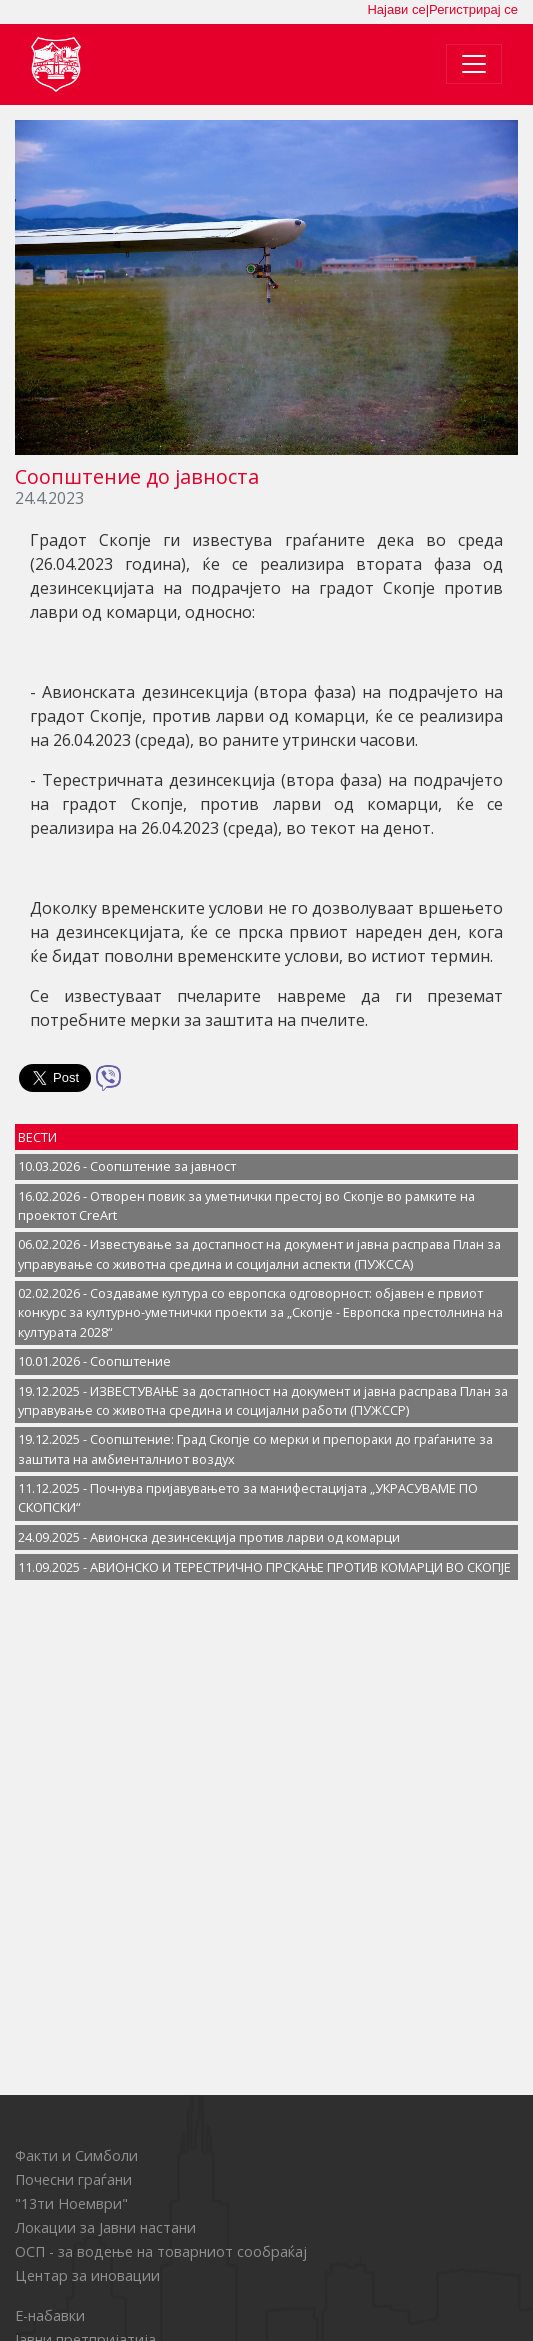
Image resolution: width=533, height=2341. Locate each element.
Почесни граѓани (73, 2179)
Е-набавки (50, 2315)
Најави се (396, 9)
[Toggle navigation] (474, 64)
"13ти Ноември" (71, 2203)
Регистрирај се (473, 9)
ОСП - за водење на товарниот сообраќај (161, 2251)
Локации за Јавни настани (105, 2227)
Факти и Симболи (76, 2155)
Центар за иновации (87, 2275)
